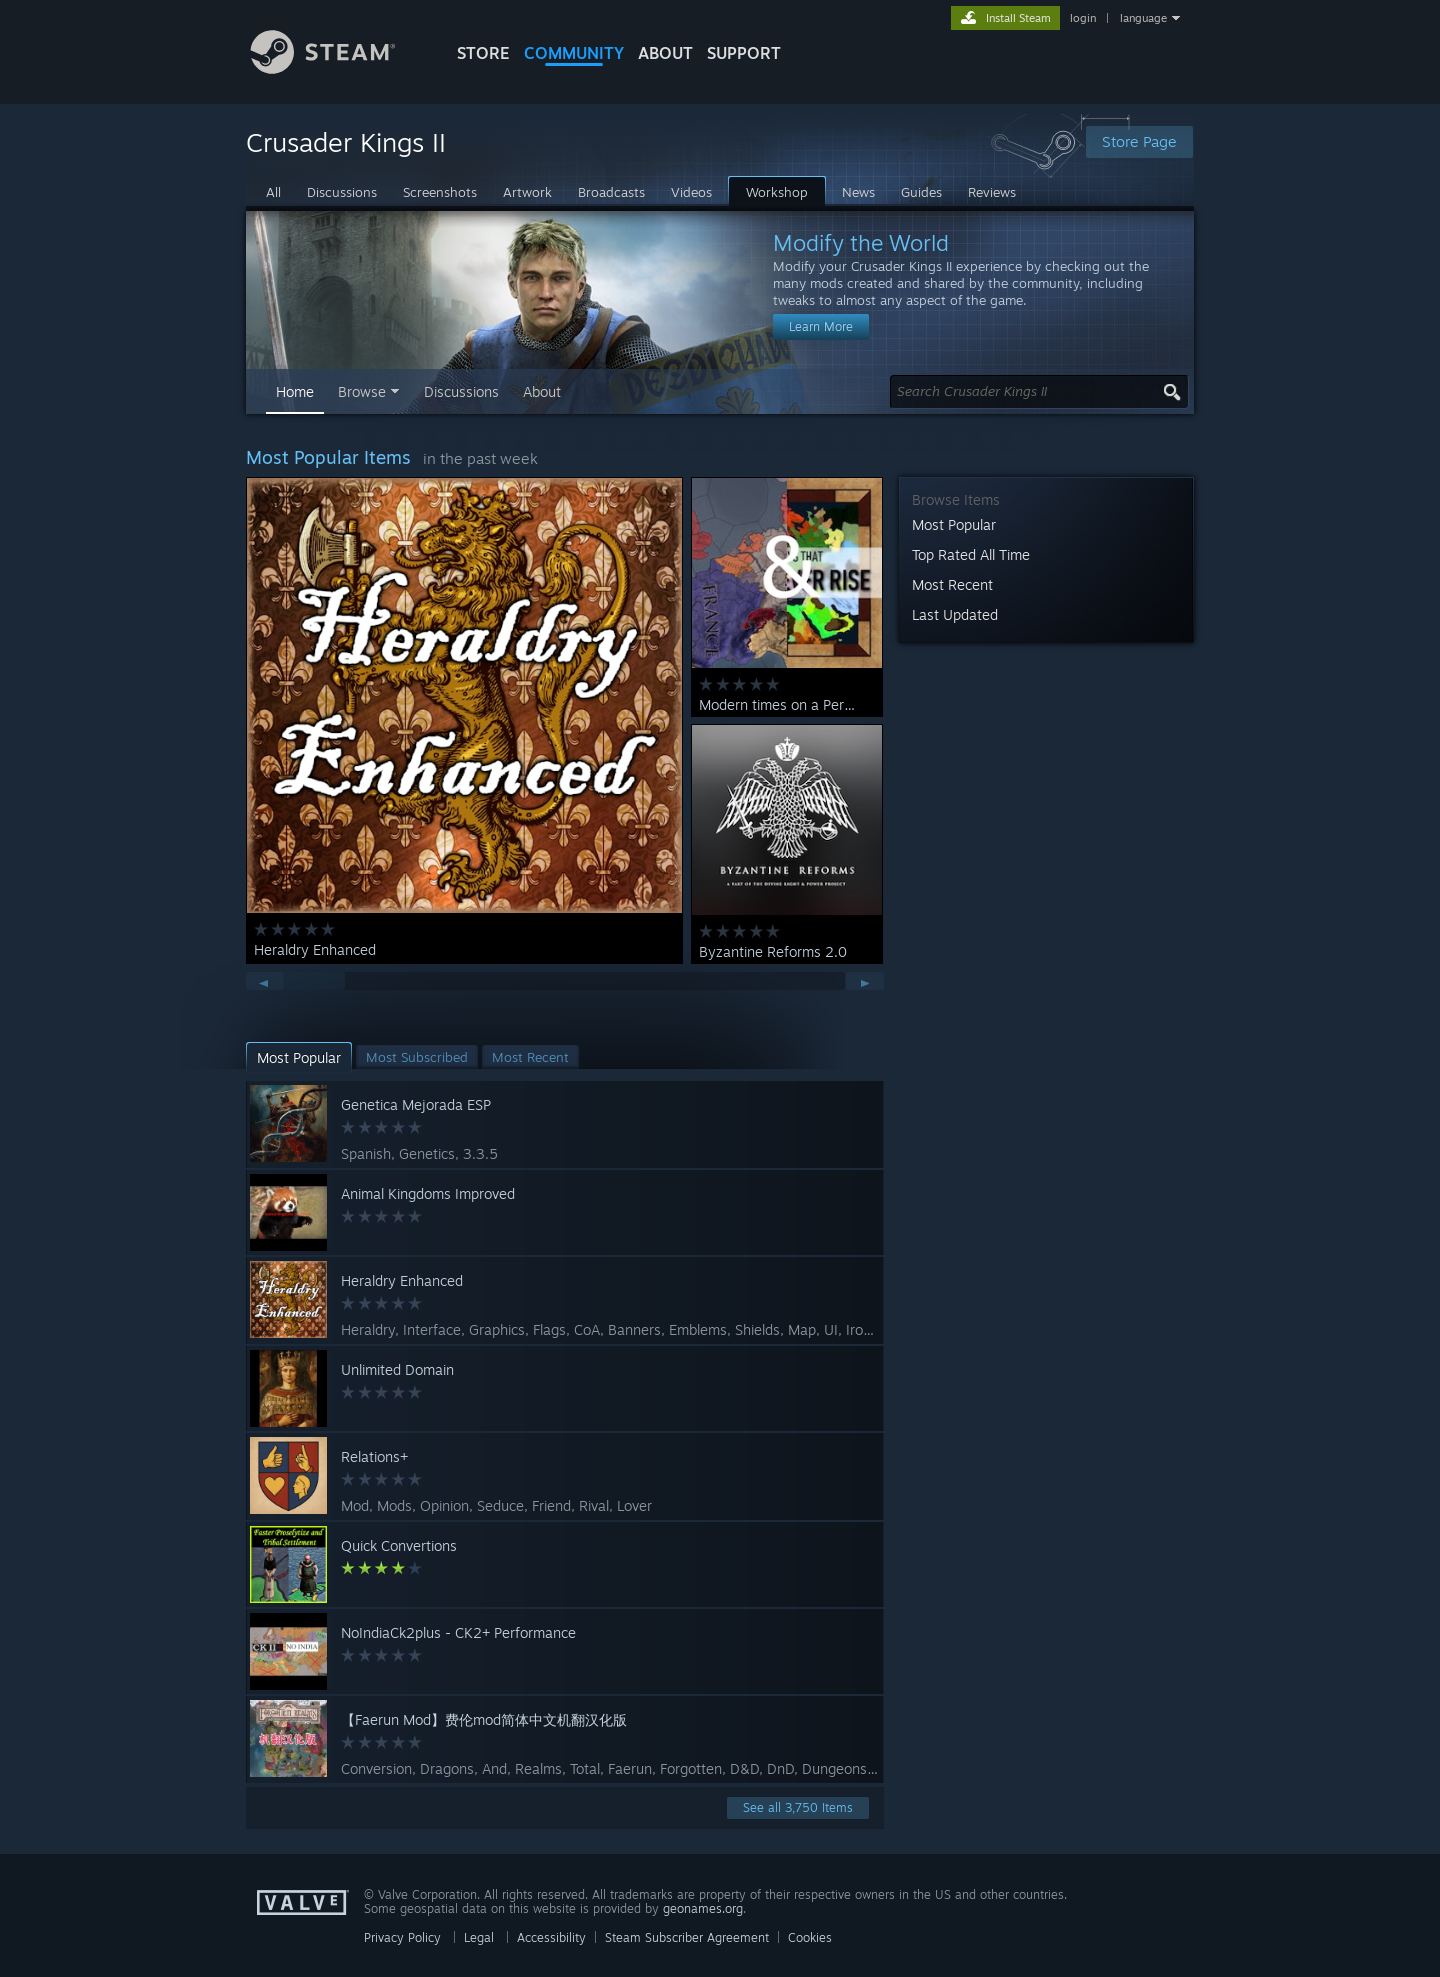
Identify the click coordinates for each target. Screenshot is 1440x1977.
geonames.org (703, 1908)
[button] (299, 1057)
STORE (483, 53)
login (1083, 18)
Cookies (810, 1937)
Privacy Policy (402, 1937)
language (1143, 18)
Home (295, 391)
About (665, 53)
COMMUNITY (574, 53)
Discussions (461, 391)
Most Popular (954, 524)
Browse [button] (362, 391)
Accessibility (551, 1937)
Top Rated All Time (971, 554)
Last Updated (955, 614)
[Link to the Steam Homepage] (338, 68)
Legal (479, 1937)
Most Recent (952, 584)
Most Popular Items (328, 457)
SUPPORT (744, 53)
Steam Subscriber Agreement (687, 1937)
